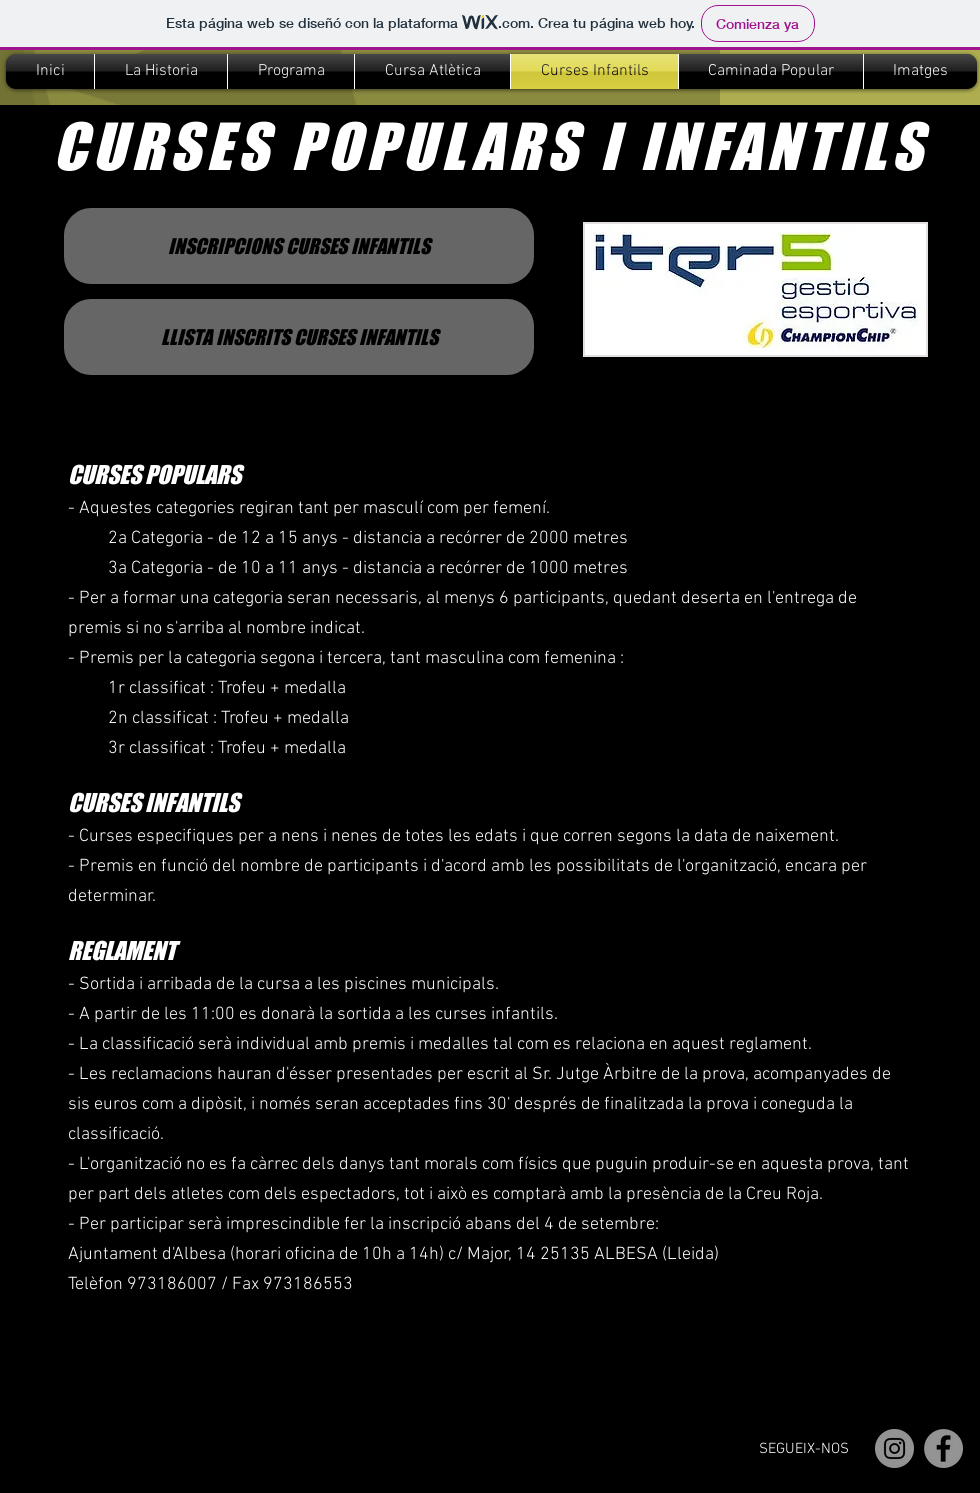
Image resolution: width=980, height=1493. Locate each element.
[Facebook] (943, 1448)
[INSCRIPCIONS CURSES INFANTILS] (299, 246)
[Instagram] (894, 1448)
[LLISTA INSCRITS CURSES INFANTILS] (299, 337)
